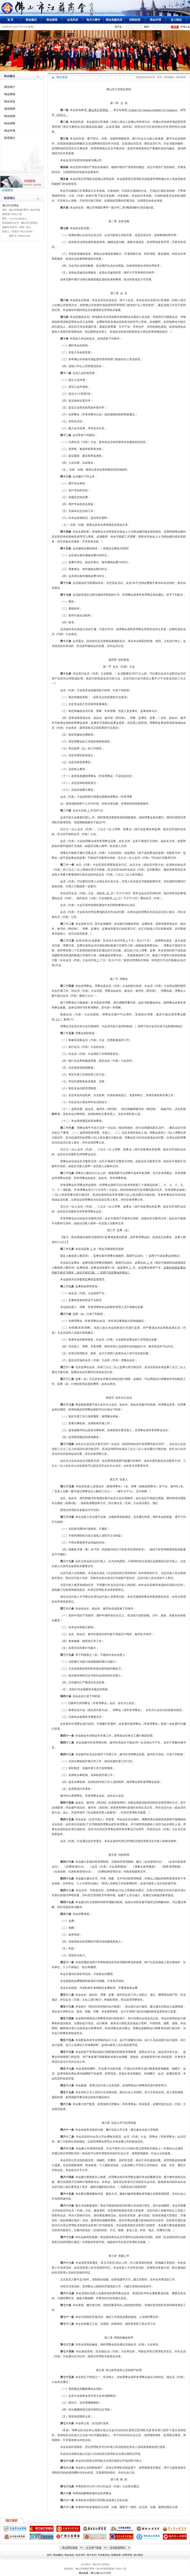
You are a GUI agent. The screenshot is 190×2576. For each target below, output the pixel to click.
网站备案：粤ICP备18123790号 (95, 2573)
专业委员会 (104, 2555)
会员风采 (72, 19)
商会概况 (31, 19)
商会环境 (155, 19)
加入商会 (176, 19)
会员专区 (80, 2555)
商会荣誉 (9, 123)
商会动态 (69, 2555)
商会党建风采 (114, 19)
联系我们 (9, 138)
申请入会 (185, 26)
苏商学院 (127, 2555)
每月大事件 (93, 19)
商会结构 (9, 116)
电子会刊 (91, 2555)
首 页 (10, 19)
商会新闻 (51, 19)
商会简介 (9, 87)
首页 (159, 77)
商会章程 (9, 94)
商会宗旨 (9, 101)
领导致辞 (9, 108)
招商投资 (134, 19)
